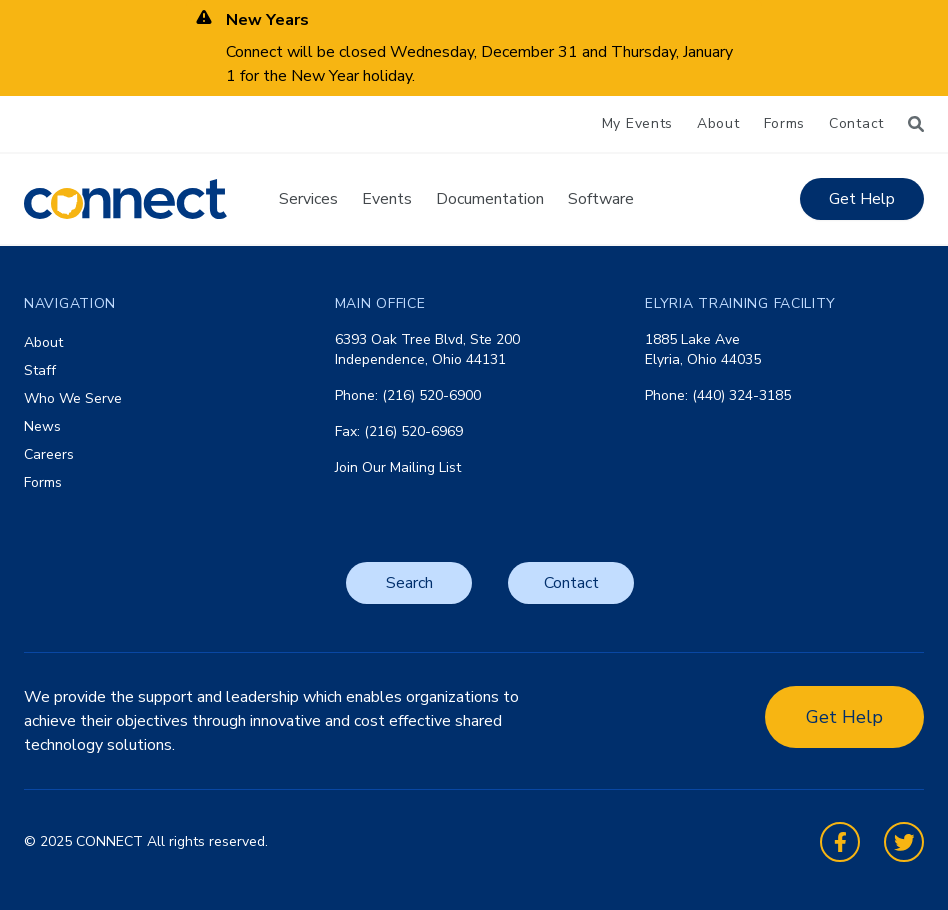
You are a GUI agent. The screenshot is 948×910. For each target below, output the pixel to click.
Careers (49, 454)
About (718, 123)
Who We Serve (73, 398)
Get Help (862, 199)
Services (308, 199)
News (42, 426)
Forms (785, 123)
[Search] (916, 124)
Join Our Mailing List (398, 467)
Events (387, 199)
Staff (40, 370)
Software (601, 199)
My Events (637, 123)
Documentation (490, 199)
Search (409, 583)
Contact (856, 123)
